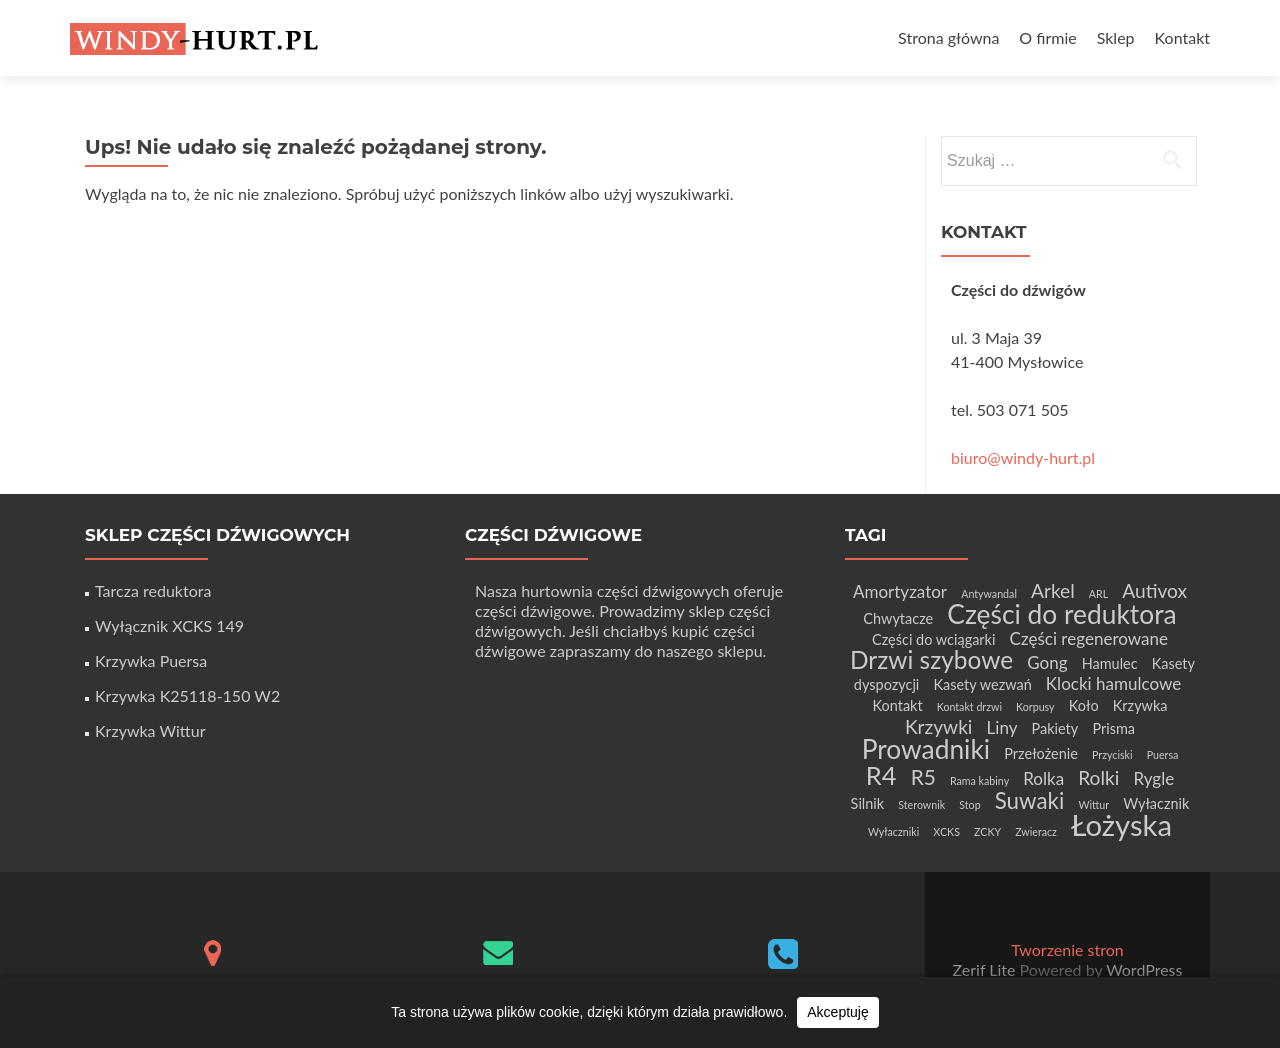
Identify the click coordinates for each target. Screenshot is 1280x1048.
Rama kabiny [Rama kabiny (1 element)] (979, 780)
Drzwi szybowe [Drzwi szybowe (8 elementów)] (931, 659)
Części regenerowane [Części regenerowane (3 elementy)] (1089, 638)
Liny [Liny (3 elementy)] (1002, 727)
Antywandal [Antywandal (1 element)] (989, 593)
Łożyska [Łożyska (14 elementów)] (1121, 824)
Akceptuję (837, 1012)
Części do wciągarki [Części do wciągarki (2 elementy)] (933, 639)
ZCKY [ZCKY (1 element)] (987, 831)
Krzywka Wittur (150, 730)
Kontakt (1182, 37)
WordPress (1142, 969)
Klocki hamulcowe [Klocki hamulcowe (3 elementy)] (1113, 683)
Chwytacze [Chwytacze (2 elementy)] (898, 618)
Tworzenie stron (1067, 949)
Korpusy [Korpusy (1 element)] (1035, 706)
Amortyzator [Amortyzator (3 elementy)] (900, 591)
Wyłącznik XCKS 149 (169, 625)
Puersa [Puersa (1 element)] (1163, 754)
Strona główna (948, 37)
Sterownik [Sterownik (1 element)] (921, 804)
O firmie (1047, 37)
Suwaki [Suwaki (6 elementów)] (1030, 800)
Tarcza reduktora (153, 590)
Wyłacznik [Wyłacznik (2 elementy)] (1156, 803)
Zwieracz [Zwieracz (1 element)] (1036, 831)
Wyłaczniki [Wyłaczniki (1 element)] (893, 831)
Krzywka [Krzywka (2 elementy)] (1140, 705)
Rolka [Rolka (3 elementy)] (1043, 778)
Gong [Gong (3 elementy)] (1047, 662)
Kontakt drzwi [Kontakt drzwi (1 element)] (969, 706)
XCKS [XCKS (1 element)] (946, 831)
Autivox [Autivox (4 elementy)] (1154, 590)
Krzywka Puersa (151, 660)
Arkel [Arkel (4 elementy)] (1053, 590)
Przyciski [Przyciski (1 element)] (1112, 754)
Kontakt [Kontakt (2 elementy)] (897, 705)
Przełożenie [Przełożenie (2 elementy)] (1041, 753)
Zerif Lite (986, 969)
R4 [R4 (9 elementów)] (881, 775)
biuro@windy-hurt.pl (1023, 457)
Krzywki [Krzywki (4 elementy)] (939, 726)
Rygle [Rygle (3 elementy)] (1153, 778)
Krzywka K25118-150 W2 (187, 695)
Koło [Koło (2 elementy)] (1084, 705)
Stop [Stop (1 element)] (969, 804)
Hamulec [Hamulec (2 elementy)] (1110, 663)
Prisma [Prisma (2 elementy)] (1113, 728)
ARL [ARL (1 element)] (1098, 593)
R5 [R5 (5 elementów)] (923, 776)
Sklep (1116, 37)
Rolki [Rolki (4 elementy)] (1098, 777)
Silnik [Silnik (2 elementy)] (868, 803)
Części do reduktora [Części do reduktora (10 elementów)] (1061, 614)
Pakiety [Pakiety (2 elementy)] (1055, 728)
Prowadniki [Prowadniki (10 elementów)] (926, 749)
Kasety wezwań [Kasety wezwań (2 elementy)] (982, 684)
